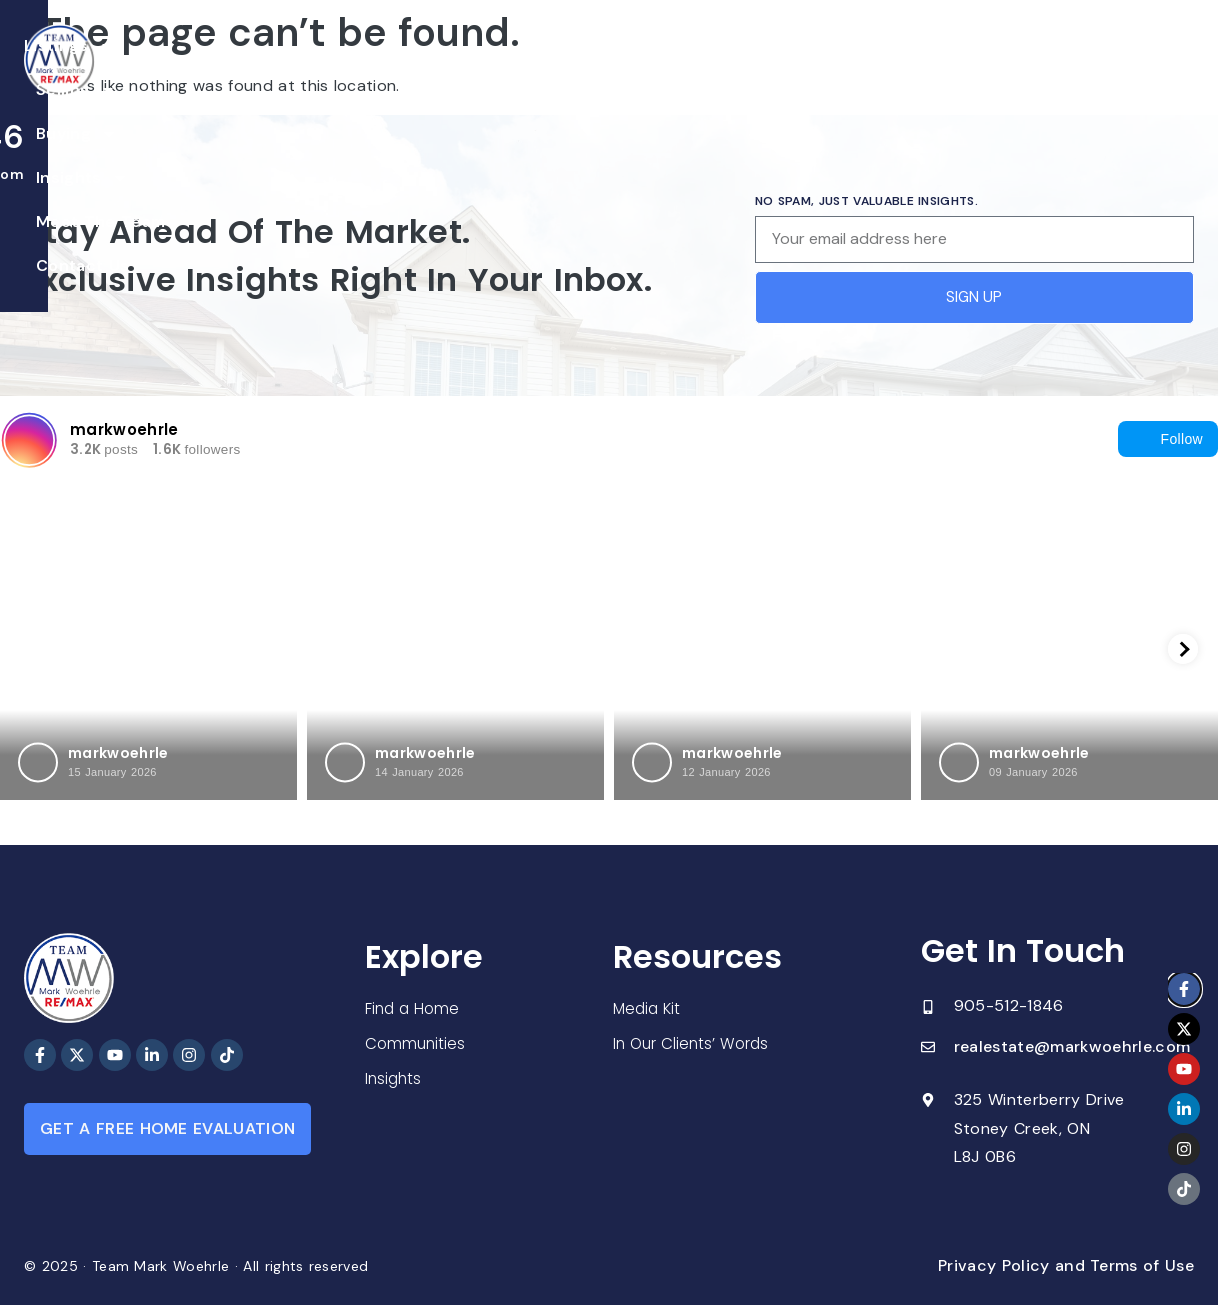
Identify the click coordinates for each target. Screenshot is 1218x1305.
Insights (635, 69)
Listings (311, 69)
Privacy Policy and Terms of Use (1066, 1265)
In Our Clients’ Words (693, 1045)
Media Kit (648, 1009)
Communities (416, 1044)
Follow (1168, 439)
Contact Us (904, 68)
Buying (524, 69)
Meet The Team (769, 68)
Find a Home (414, 1008)
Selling (420, 69)
